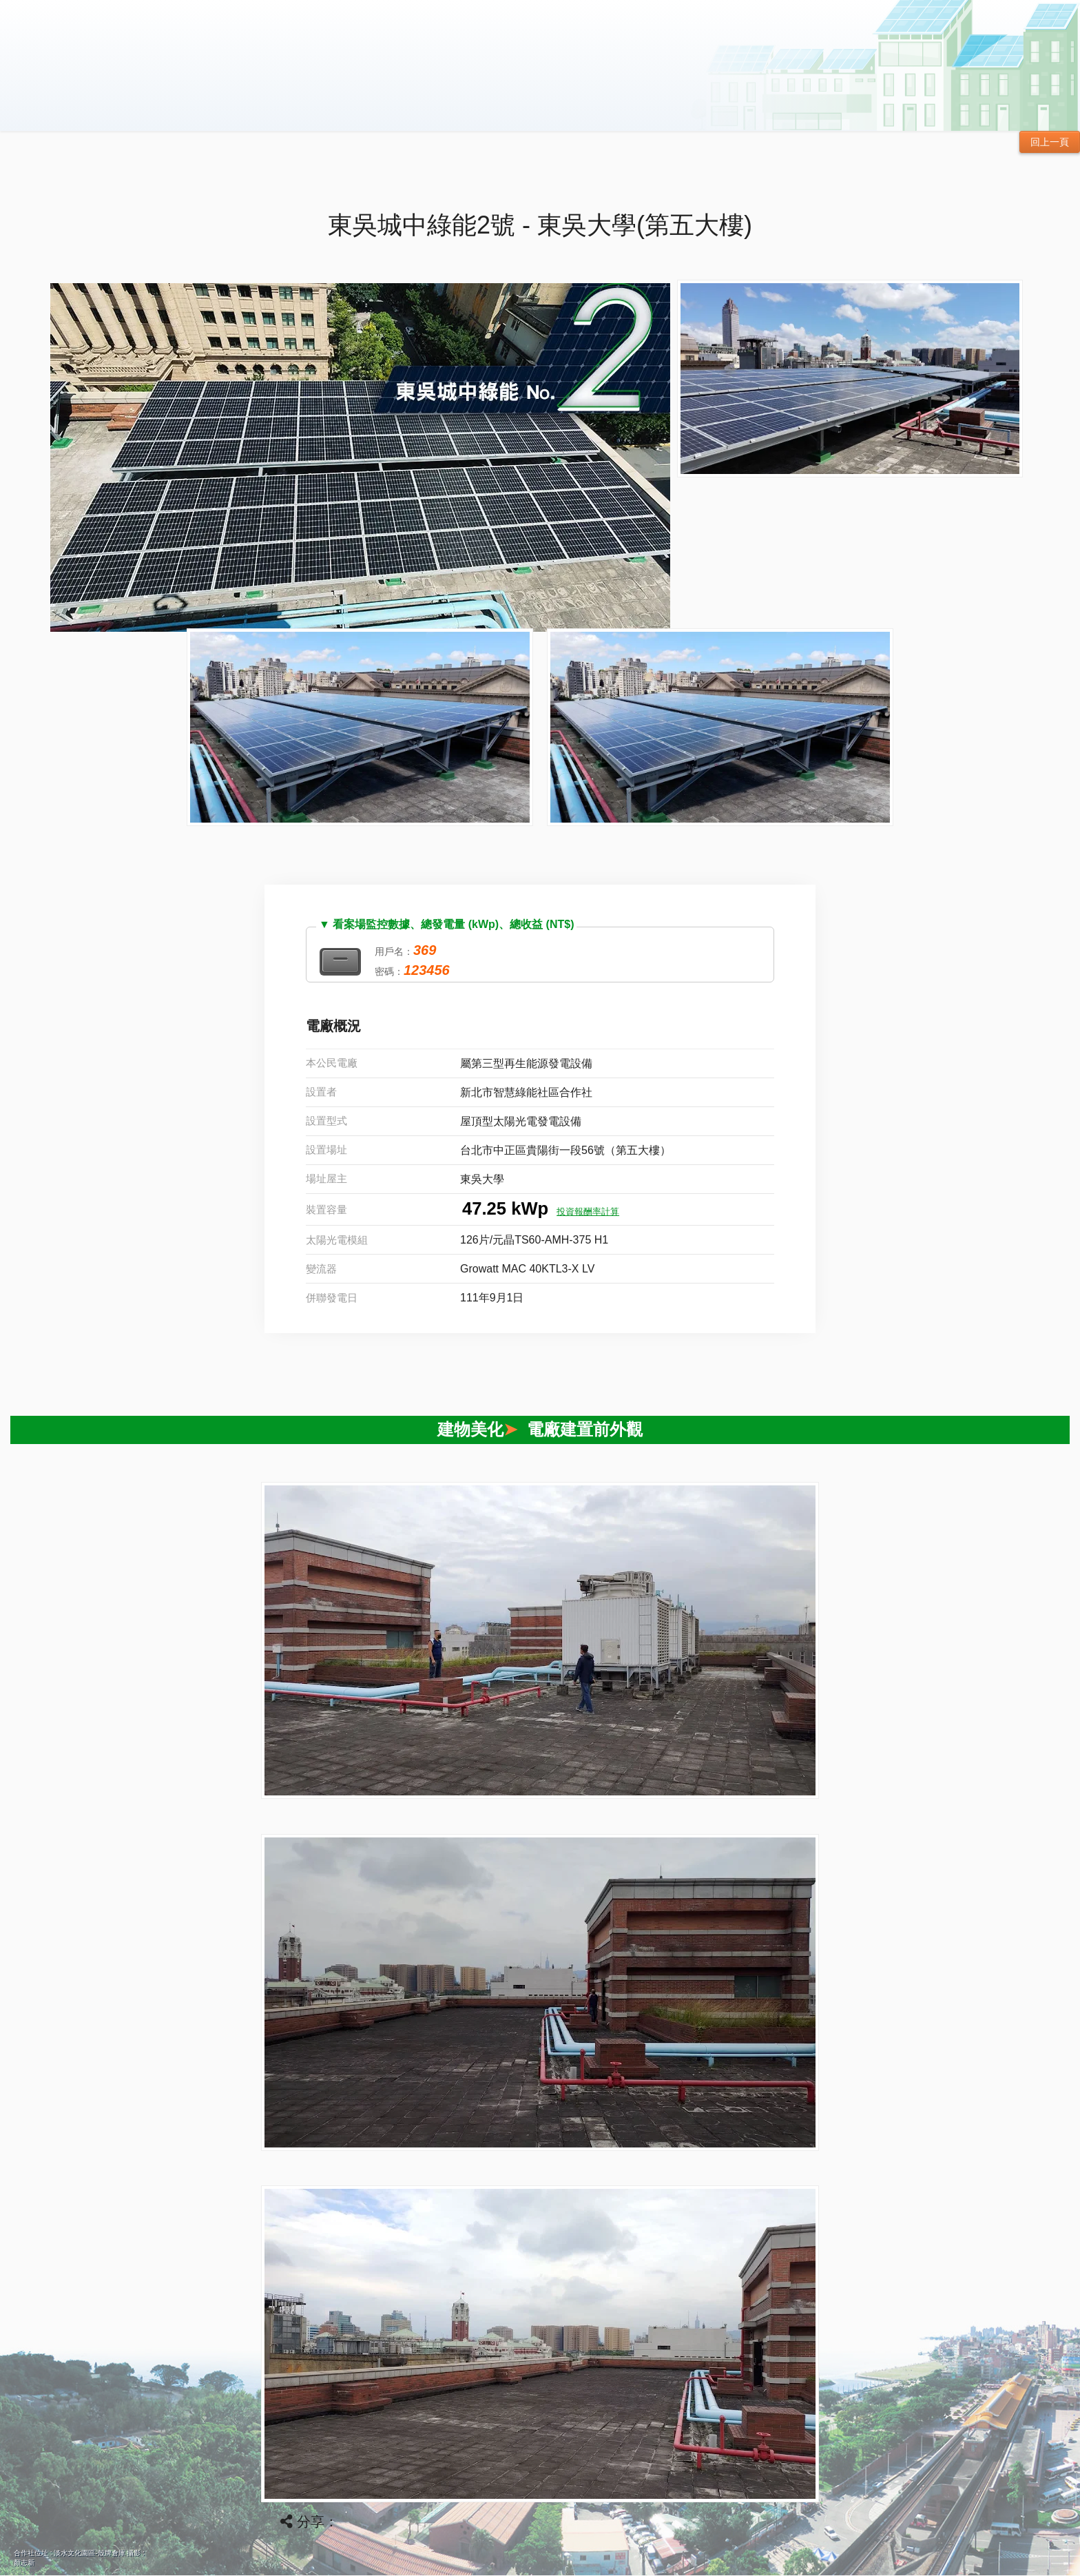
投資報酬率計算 (588, 1211)
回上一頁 (1049, 141)
